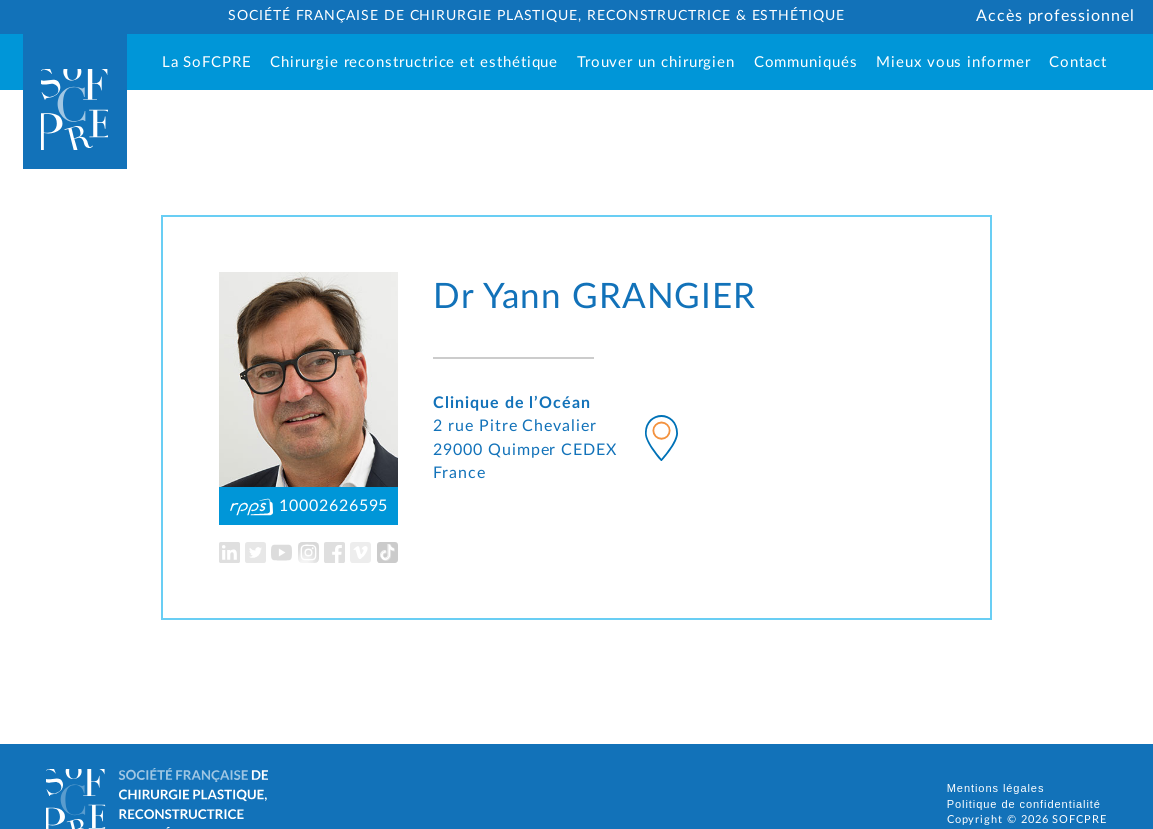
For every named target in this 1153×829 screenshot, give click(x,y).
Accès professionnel (1055, 16)
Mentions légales (996, 788)
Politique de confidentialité (1024, 804)
